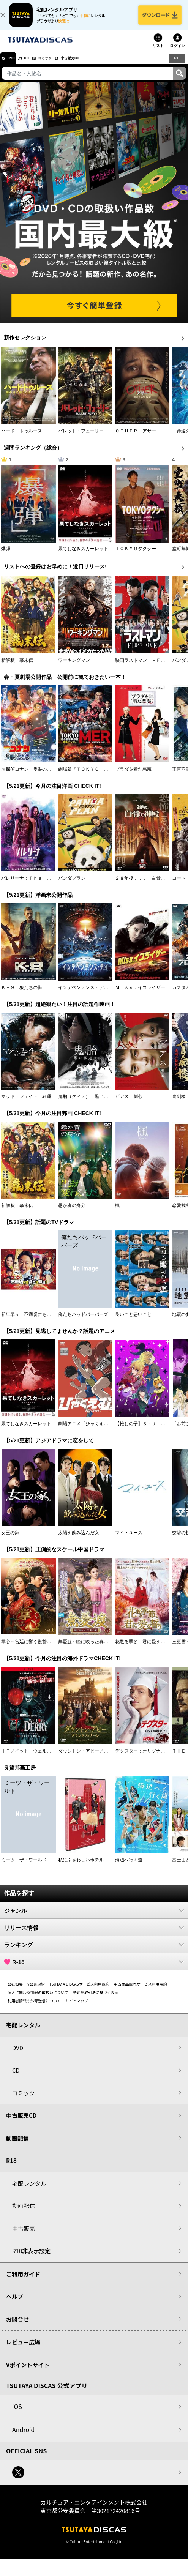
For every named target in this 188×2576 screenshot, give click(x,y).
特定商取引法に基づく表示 (95, 1999)
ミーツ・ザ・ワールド (24, 1866)
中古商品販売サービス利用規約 (140, 1991)
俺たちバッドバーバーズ (83, 1321)
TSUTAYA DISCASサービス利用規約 (79, 1991)
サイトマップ (76, 2007)
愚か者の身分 (71, 1212)
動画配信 (17, 2145)
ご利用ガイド (23, 2281)
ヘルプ (14, 2303)
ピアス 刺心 (128, 1103)
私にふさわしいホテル (81, 1866)
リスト (158, 53)
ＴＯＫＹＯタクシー (135, 555)
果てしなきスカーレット (83, 555)
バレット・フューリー (81, 437)
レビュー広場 (23, 2349)
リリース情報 (94, 1934)
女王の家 (10, 1539)
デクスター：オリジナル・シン (147, 1757)
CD (35, 65)
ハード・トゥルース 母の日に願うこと (42, 437)
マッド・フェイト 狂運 (26, 1103)
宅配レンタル (29, 2190)
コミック (60, 65)
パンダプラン (71, 885)
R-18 (94, 1968)
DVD (14, 65)
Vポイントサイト (27, 2372)
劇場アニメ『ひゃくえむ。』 (87, 1430)
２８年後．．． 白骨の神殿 (144, 885)
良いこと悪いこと (133, 1321)
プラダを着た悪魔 (133, 776)
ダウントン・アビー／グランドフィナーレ (101, 1757)
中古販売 (23, 2235)
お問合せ (17, 2326)
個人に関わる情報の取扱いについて (38, 1999)
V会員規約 (36, 1991)
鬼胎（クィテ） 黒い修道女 (87, 1103)
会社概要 (15, 1991)
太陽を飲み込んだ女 (78, 1539)
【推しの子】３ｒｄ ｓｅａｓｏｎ (151, 1430)
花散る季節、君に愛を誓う (142, 1649)
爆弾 (5, 555)
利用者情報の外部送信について (34, 2007)
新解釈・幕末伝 (17, 667)
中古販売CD (93, 65)
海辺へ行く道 (128, 1866)
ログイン (177, 53)
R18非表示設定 (31, 2258)
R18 (176, 65)
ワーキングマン (74, 667)
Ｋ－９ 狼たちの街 (21, 994)
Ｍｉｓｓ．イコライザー (140, 994)
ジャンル (94, 1917)
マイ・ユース (128, 1539)
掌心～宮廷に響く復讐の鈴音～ (33, 1649)
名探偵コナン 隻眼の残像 (28, 776)
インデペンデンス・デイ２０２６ (92, 994)
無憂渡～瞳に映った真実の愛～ (90, 1649)
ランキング (94, 1951)
